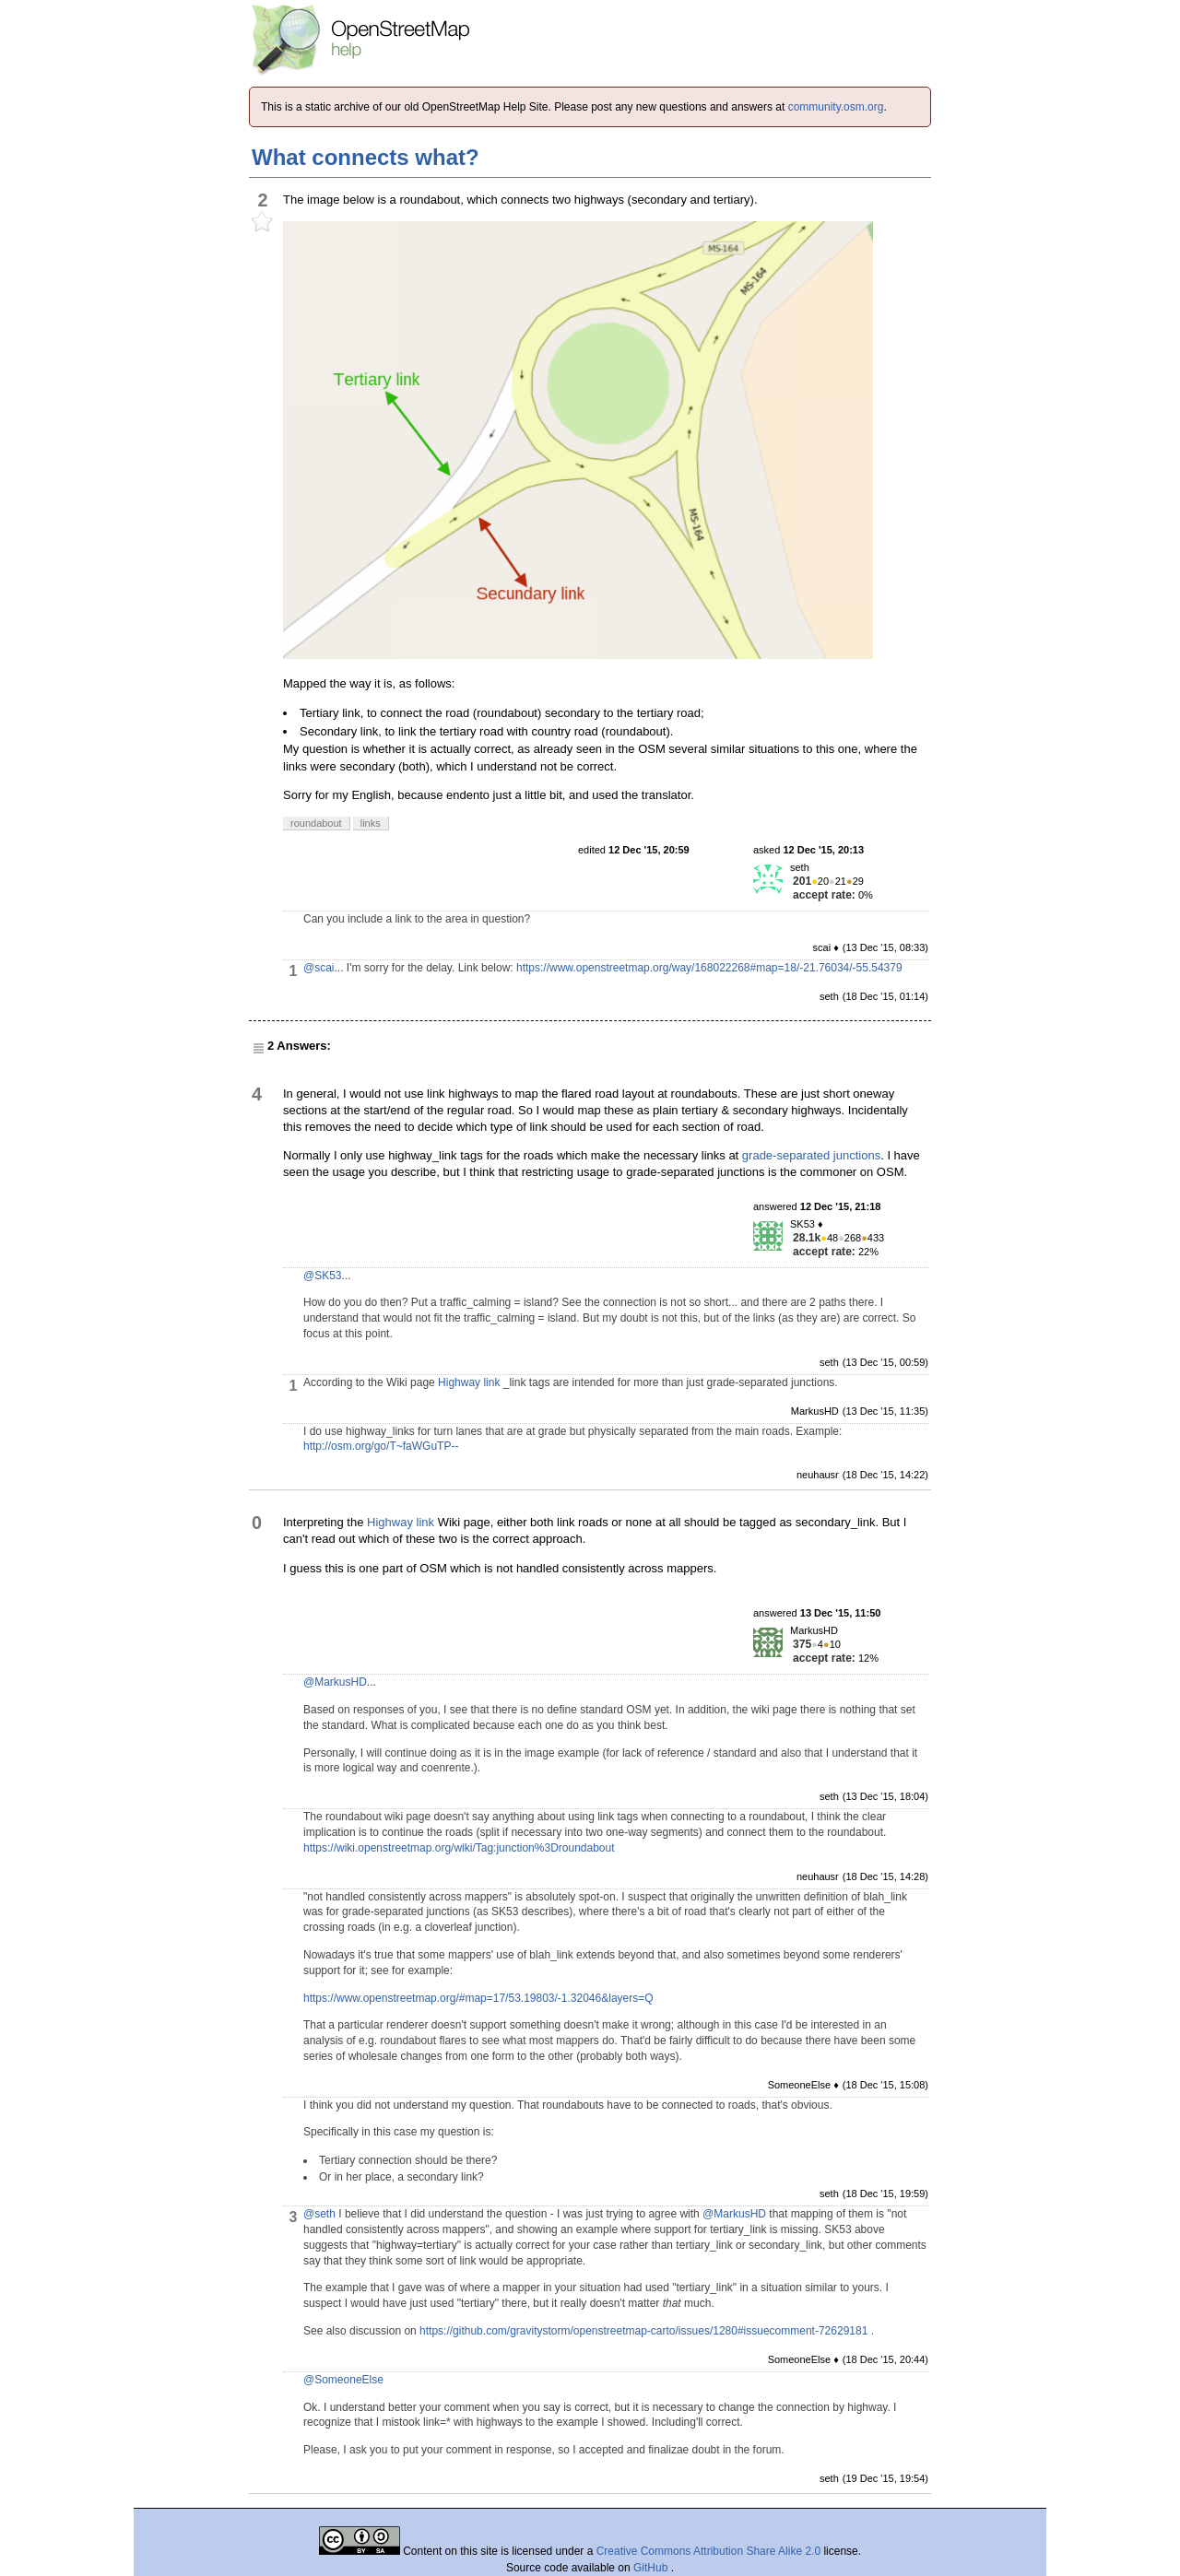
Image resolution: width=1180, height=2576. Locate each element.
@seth (319, 2213)
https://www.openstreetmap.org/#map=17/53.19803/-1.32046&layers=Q (478, 1998)
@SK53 (322, 1275)
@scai (319, 967)
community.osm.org (836, 106)
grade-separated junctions (811, 1155)
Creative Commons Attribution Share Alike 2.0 (708, 2551)
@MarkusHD (335, 1682)
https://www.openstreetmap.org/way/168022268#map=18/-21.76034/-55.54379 (709, 967)
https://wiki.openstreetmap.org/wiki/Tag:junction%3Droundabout (459, 1847)
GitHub (652, 2567)
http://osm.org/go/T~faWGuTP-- (380, 1446)
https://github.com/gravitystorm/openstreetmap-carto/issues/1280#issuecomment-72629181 (643, 2330)
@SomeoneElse (343, 2379)
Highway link (469, 1382)
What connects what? (365, 157)
